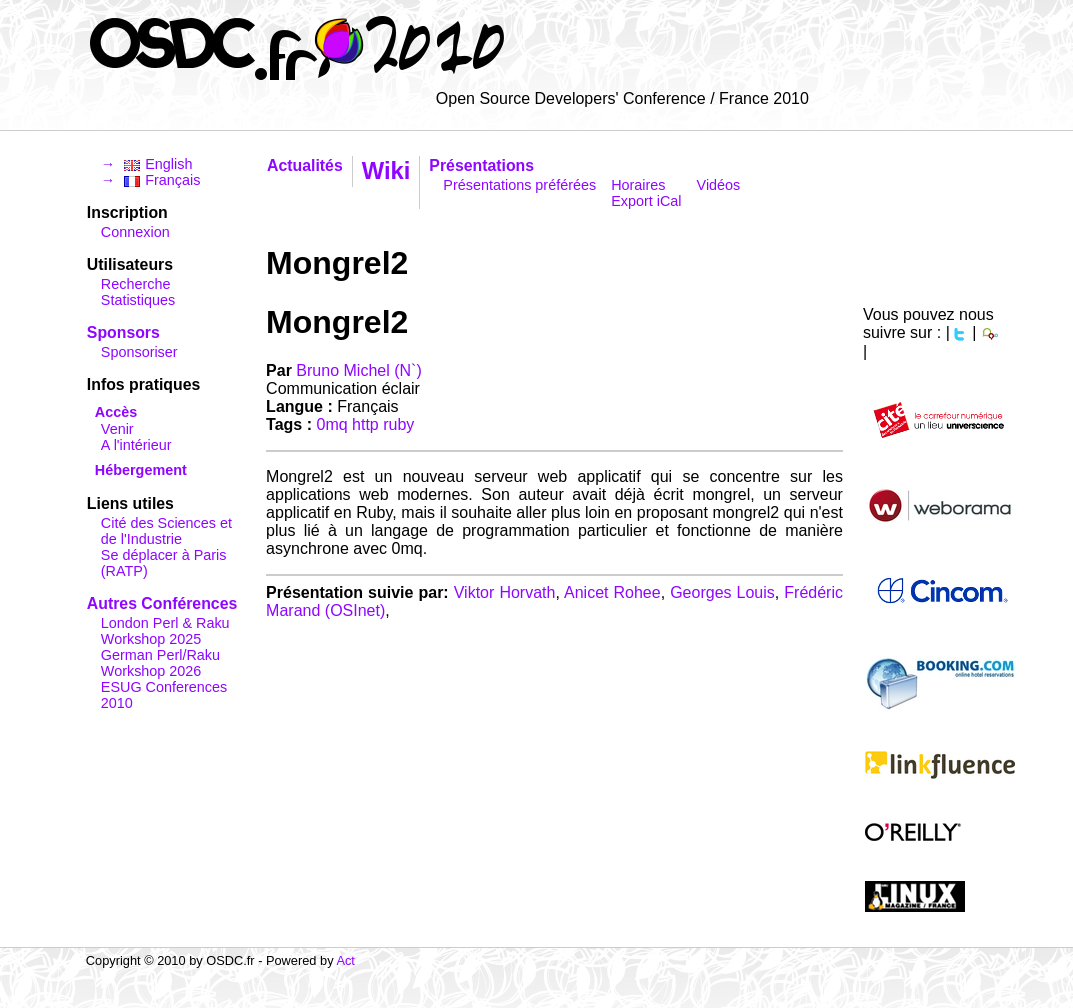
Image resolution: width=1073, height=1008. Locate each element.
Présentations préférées (519, 185)
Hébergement (141, 470)
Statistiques (138, 300)
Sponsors (123, 332)
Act (345, 960)
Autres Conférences (162, 603)
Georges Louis (722, 592)
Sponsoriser (139, 352)
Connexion (135, 232)
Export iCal (646, 201)
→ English (147, 164)
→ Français (151, 180)
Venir (117, 429)
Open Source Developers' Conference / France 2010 (622, 98)
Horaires (638, 185)
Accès (116, 412)
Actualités (305, 165)
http (365, 424)
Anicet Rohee (612, 592)
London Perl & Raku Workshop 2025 (165, 631)
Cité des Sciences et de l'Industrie (166, 531)
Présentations (481, 165)
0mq (332, 424)
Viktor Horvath (505, 592)
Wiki (386, 170)
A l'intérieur (136, 445)
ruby (398, 424)
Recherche (136, 284)
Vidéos (719, 185)
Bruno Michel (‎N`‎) (358, 370)
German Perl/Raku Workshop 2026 (160, 663)
